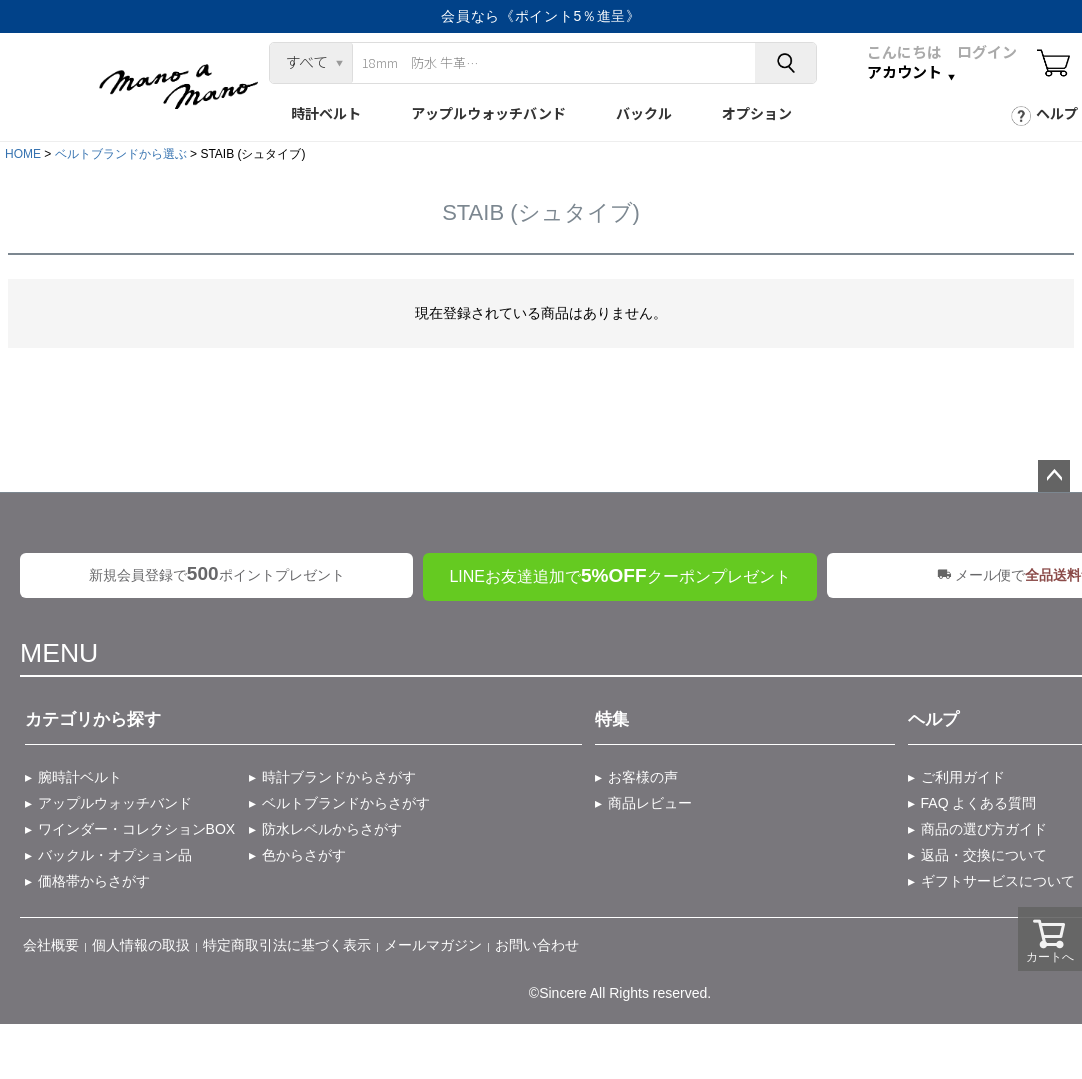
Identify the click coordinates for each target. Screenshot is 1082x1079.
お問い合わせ (537, 945)
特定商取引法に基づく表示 (287, 945)
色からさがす (304, 855)
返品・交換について (984, 855)
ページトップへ (1054, 476)
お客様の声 (643, 777)
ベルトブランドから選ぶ (121, 154)
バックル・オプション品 (115, 855)
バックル (644, 113)
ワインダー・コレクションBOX (137, 829)
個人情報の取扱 (141, 945)
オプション (757, 113)
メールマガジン (433, 945)
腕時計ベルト (80, 777)
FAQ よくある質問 (979, 803)
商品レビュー (650, 803)
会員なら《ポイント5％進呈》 (541, 16)
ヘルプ (1057, 113)
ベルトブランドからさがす (346, 803)
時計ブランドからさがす (339, 777)
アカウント (904, 72)
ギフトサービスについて (998, 881)
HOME (23, 154)
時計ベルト (326, 113)
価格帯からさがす (94, 881)
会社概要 (51, 945)
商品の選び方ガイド (984, 829)
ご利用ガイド (963, 777)
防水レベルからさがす (332, 829)
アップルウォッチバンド (488, 113)
